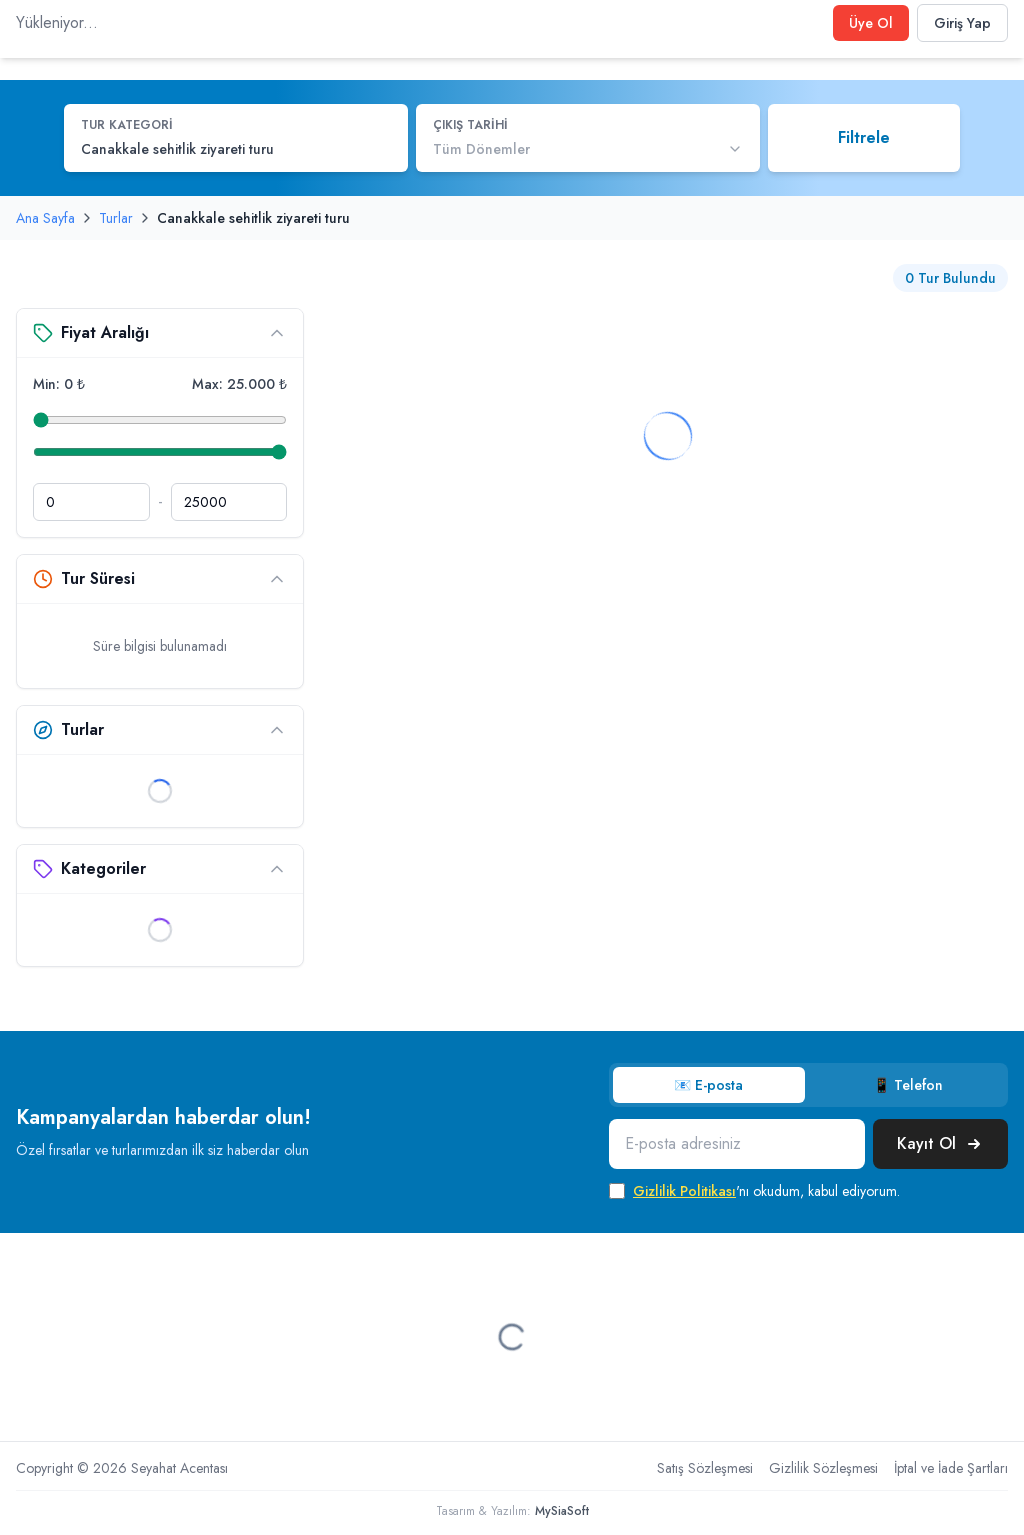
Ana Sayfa (45, 218)
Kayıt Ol (940, 1143)
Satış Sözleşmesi (705, 1468)
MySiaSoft (562, 1511)
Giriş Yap (962, 23)
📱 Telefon (908, 1085)
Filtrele (864, 137)
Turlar (116, 218)
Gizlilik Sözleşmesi (823, 1468)
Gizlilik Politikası (684, 1191)
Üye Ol (871, 23)
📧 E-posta (708, 1085)
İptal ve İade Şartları (951, 1468)
